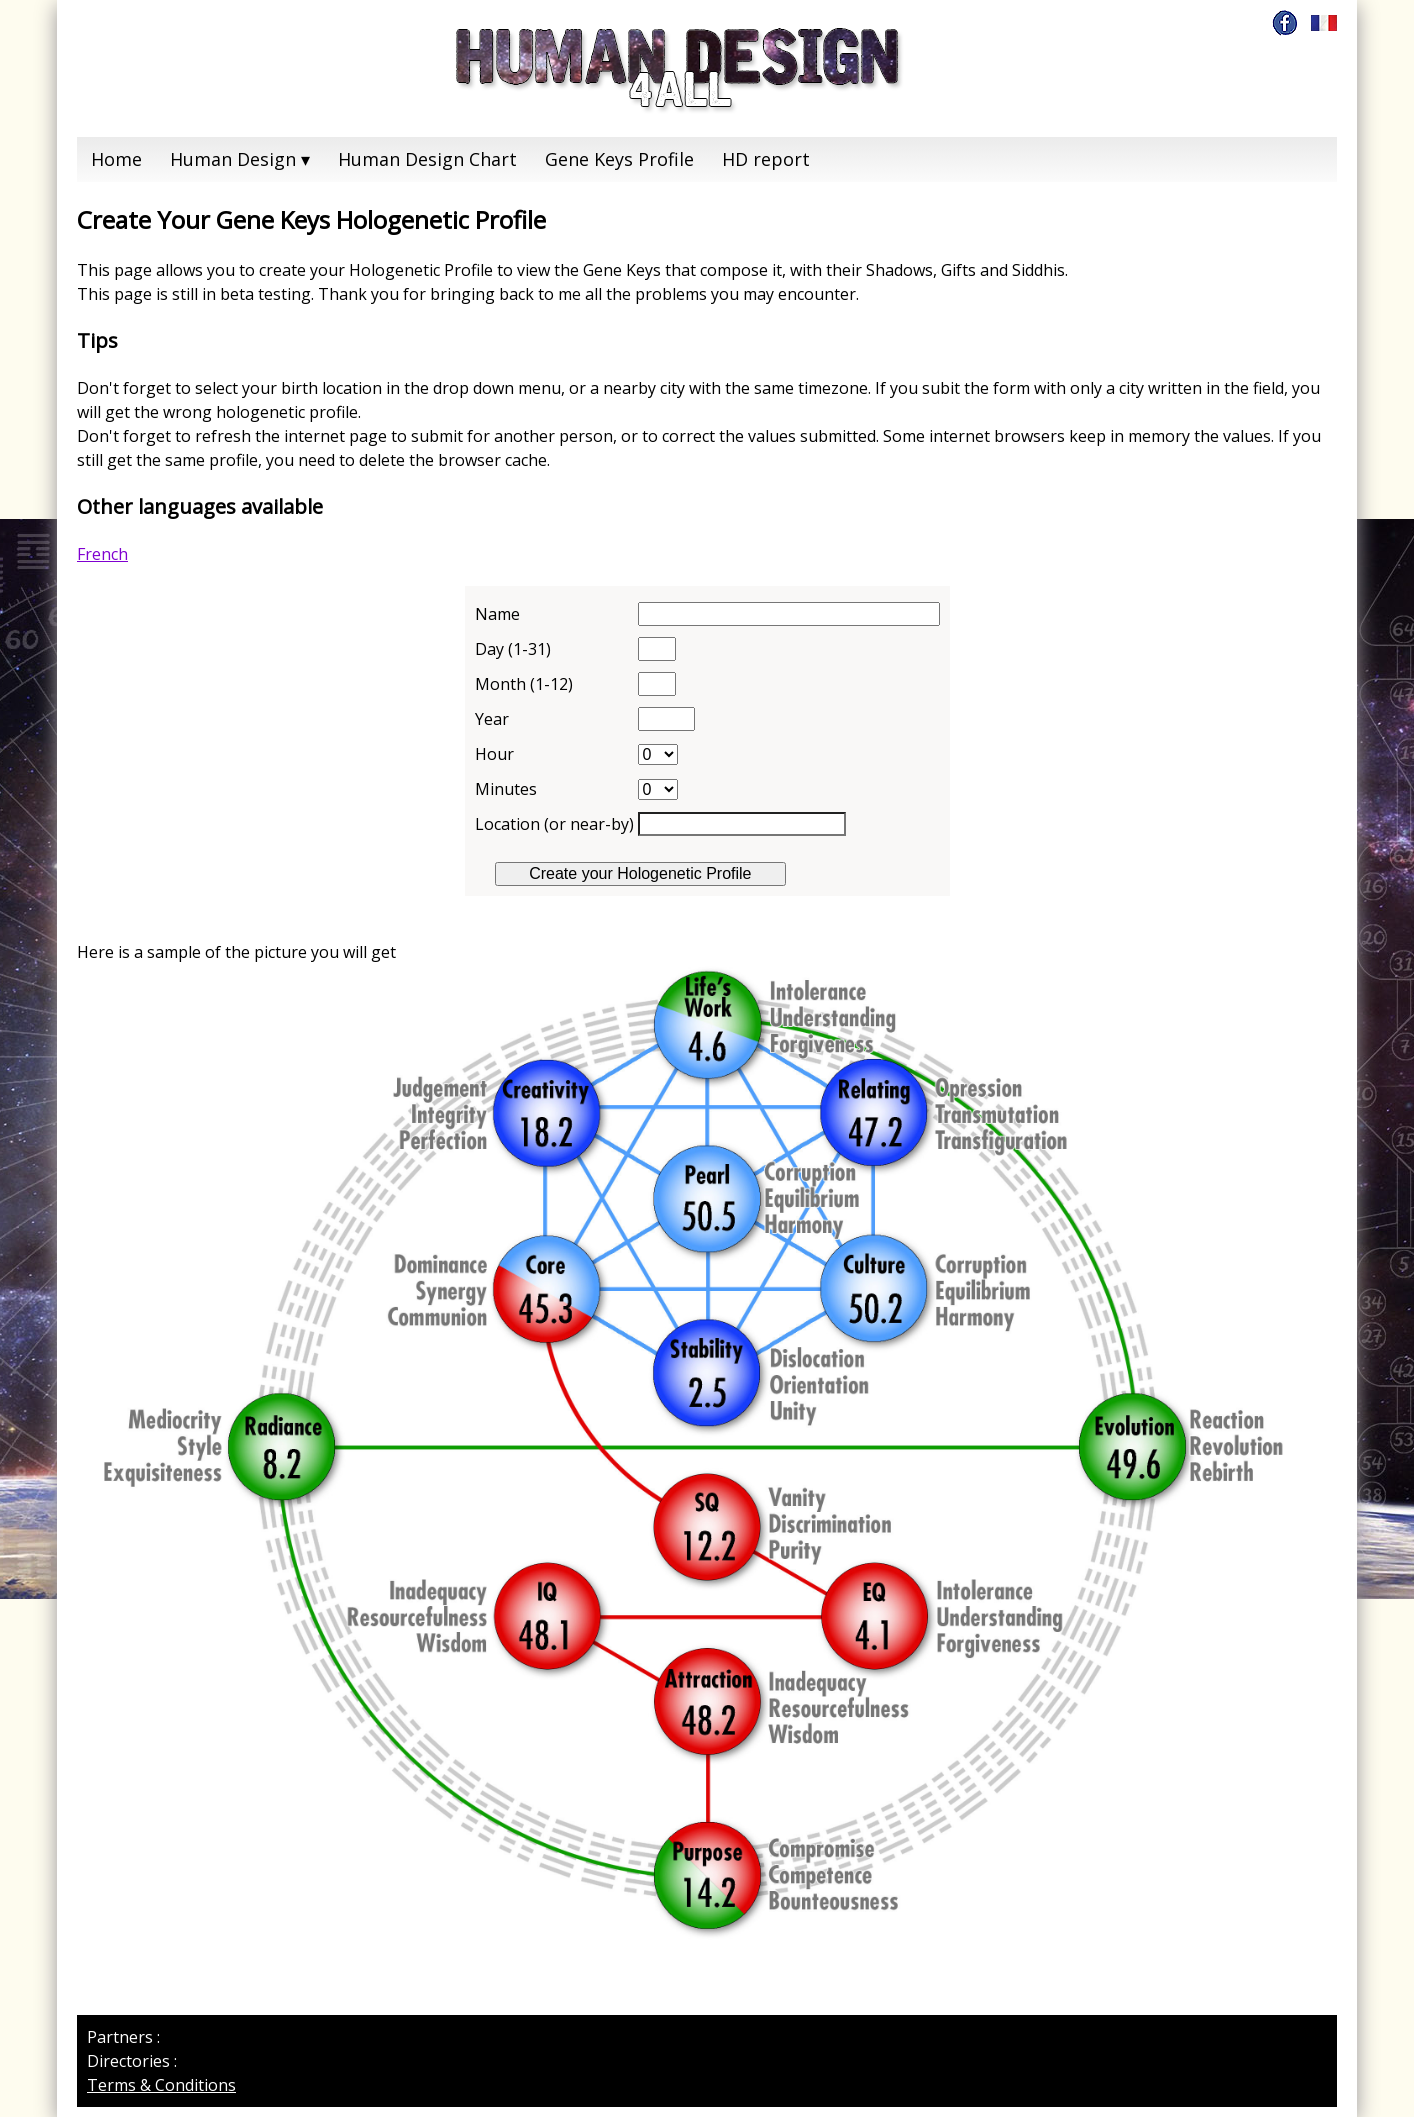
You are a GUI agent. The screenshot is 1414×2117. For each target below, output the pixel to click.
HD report (766, 159)
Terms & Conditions (161, 2085)
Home (116, 159)
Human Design (233, 159)
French (102, 554)
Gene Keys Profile (619, 159)
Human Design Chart (427, 159)
